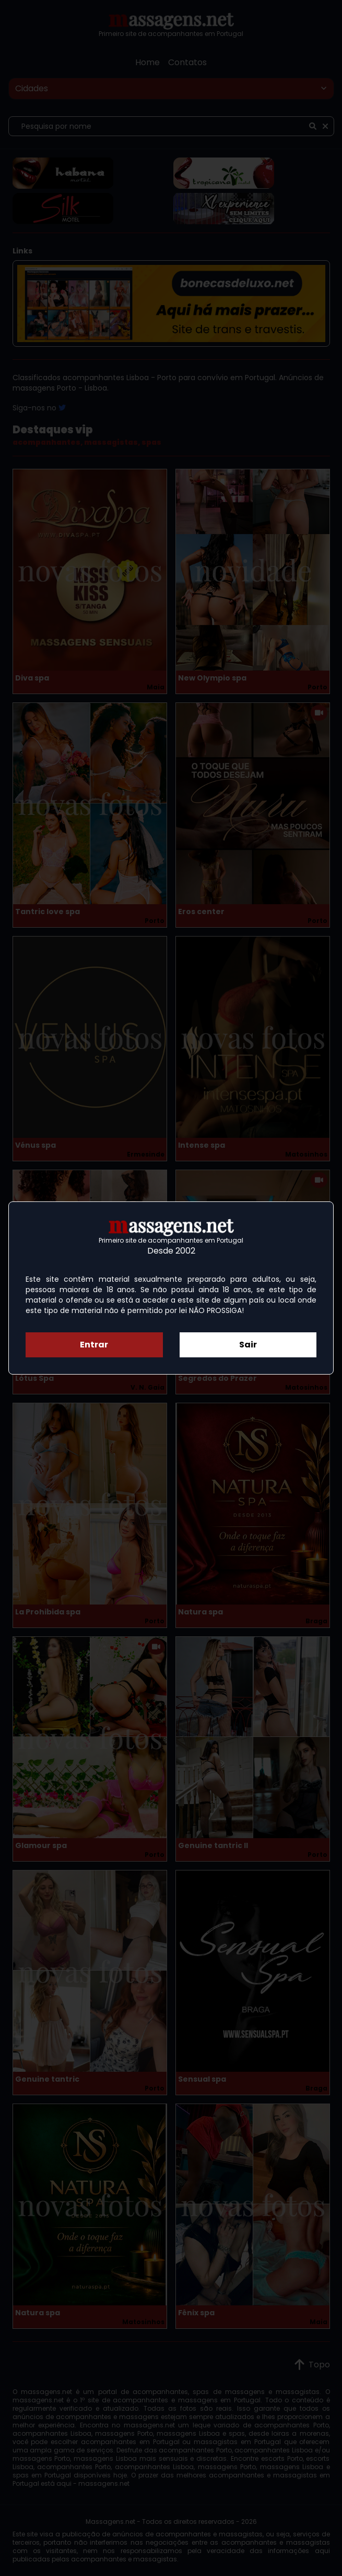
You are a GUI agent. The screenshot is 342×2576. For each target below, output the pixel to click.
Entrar (94, 1345)
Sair (248, 1345)
